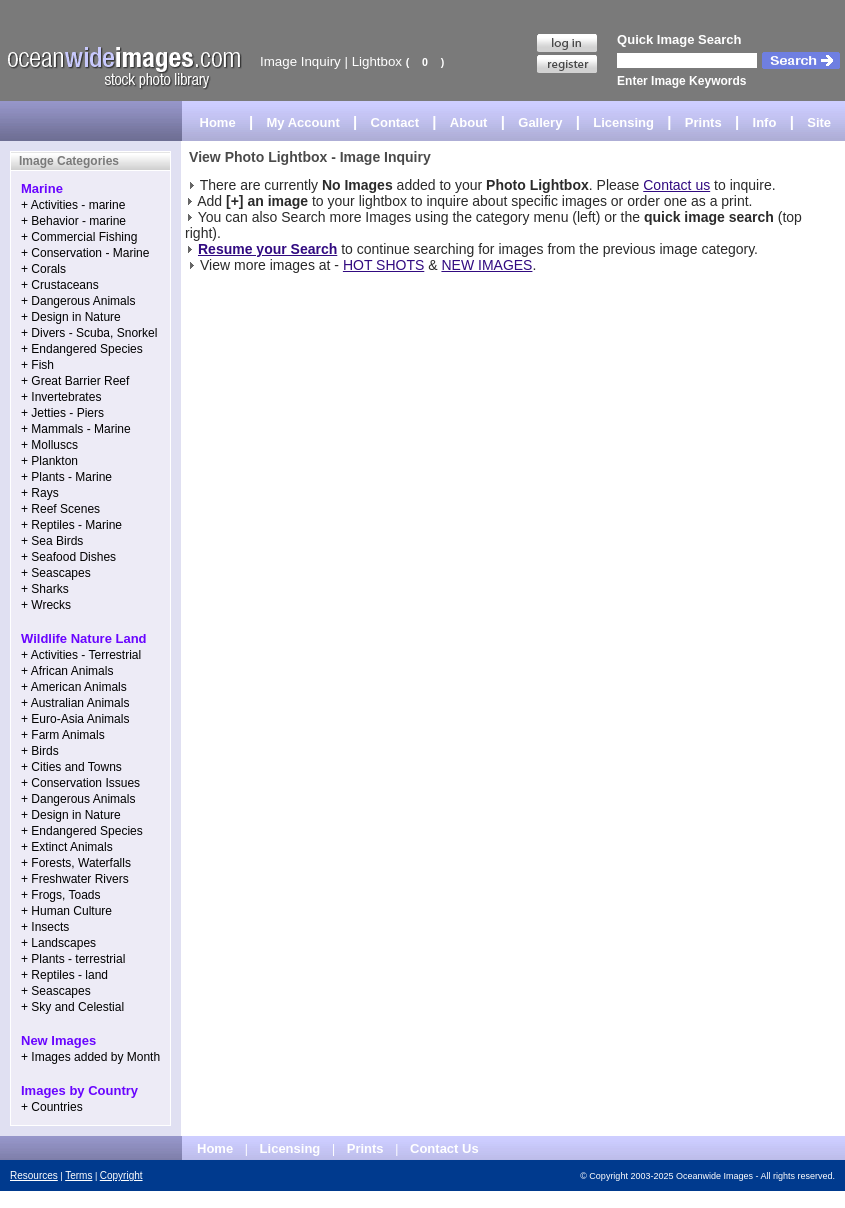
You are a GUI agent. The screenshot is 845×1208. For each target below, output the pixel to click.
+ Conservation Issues (80, 783)
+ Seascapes (56, 573)
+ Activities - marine (73, 205)
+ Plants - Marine (66, 477)
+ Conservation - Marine (85, 253)
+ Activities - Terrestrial (81, 655)
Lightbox (377, 61)
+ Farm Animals (63, 735)
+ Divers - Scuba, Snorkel (89, 333)
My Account (303, 122)
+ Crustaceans (60, 285)
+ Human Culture (66, 911)
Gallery (540, 122)
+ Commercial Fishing (79, 237)
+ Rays (40, 493)
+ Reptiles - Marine (71, 525)
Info (765, 122)
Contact (395, 122)
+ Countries (52, 1107)
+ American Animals (74, 687)
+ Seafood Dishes (68, 557)
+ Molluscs (49, 445)
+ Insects (45, 927)
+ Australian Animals (75, 703)
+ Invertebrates (61, 397)
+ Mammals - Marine (76, 429)
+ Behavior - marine (73, 221)
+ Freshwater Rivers (75, 879)
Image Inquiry (300, 61)
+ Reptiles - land (64, 975)
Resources (34, 1175)
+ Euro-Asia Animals (75, 719)
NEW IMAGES (486, 265)
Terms (78, 1175)
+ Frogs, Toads (61, 895)
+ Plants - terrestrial (73, 959)
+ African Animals (67, 671)
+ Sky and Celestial (72, 1007)
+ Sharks (45, 589)
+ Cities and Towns (71, 767)
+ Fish (37, 365)
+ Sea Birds (52, 541)
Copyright (121, 1175)
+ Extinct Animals (67, 847)
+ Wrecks (46, 605)
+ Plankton (49, 461)
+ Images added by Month (90, 1057)
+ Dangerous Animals (78, 301)
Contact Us (444, 1148)
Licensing (623, 122)
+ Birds (40, 751)
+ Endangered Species (82, 349)
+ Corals (43, 269)
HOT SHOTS (383, 265)
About (469, 122)
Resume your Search (267, 249)
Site (819, 122)
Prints (703, 122)
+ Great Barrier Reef (75, 381)
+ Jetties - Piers (62, 413)
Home (218, 122)
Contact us (676, 185)
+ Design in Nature (71, 317)
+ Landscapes (58, 943)
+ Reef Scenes (60, 509)
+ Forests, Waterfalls (76, 863)
